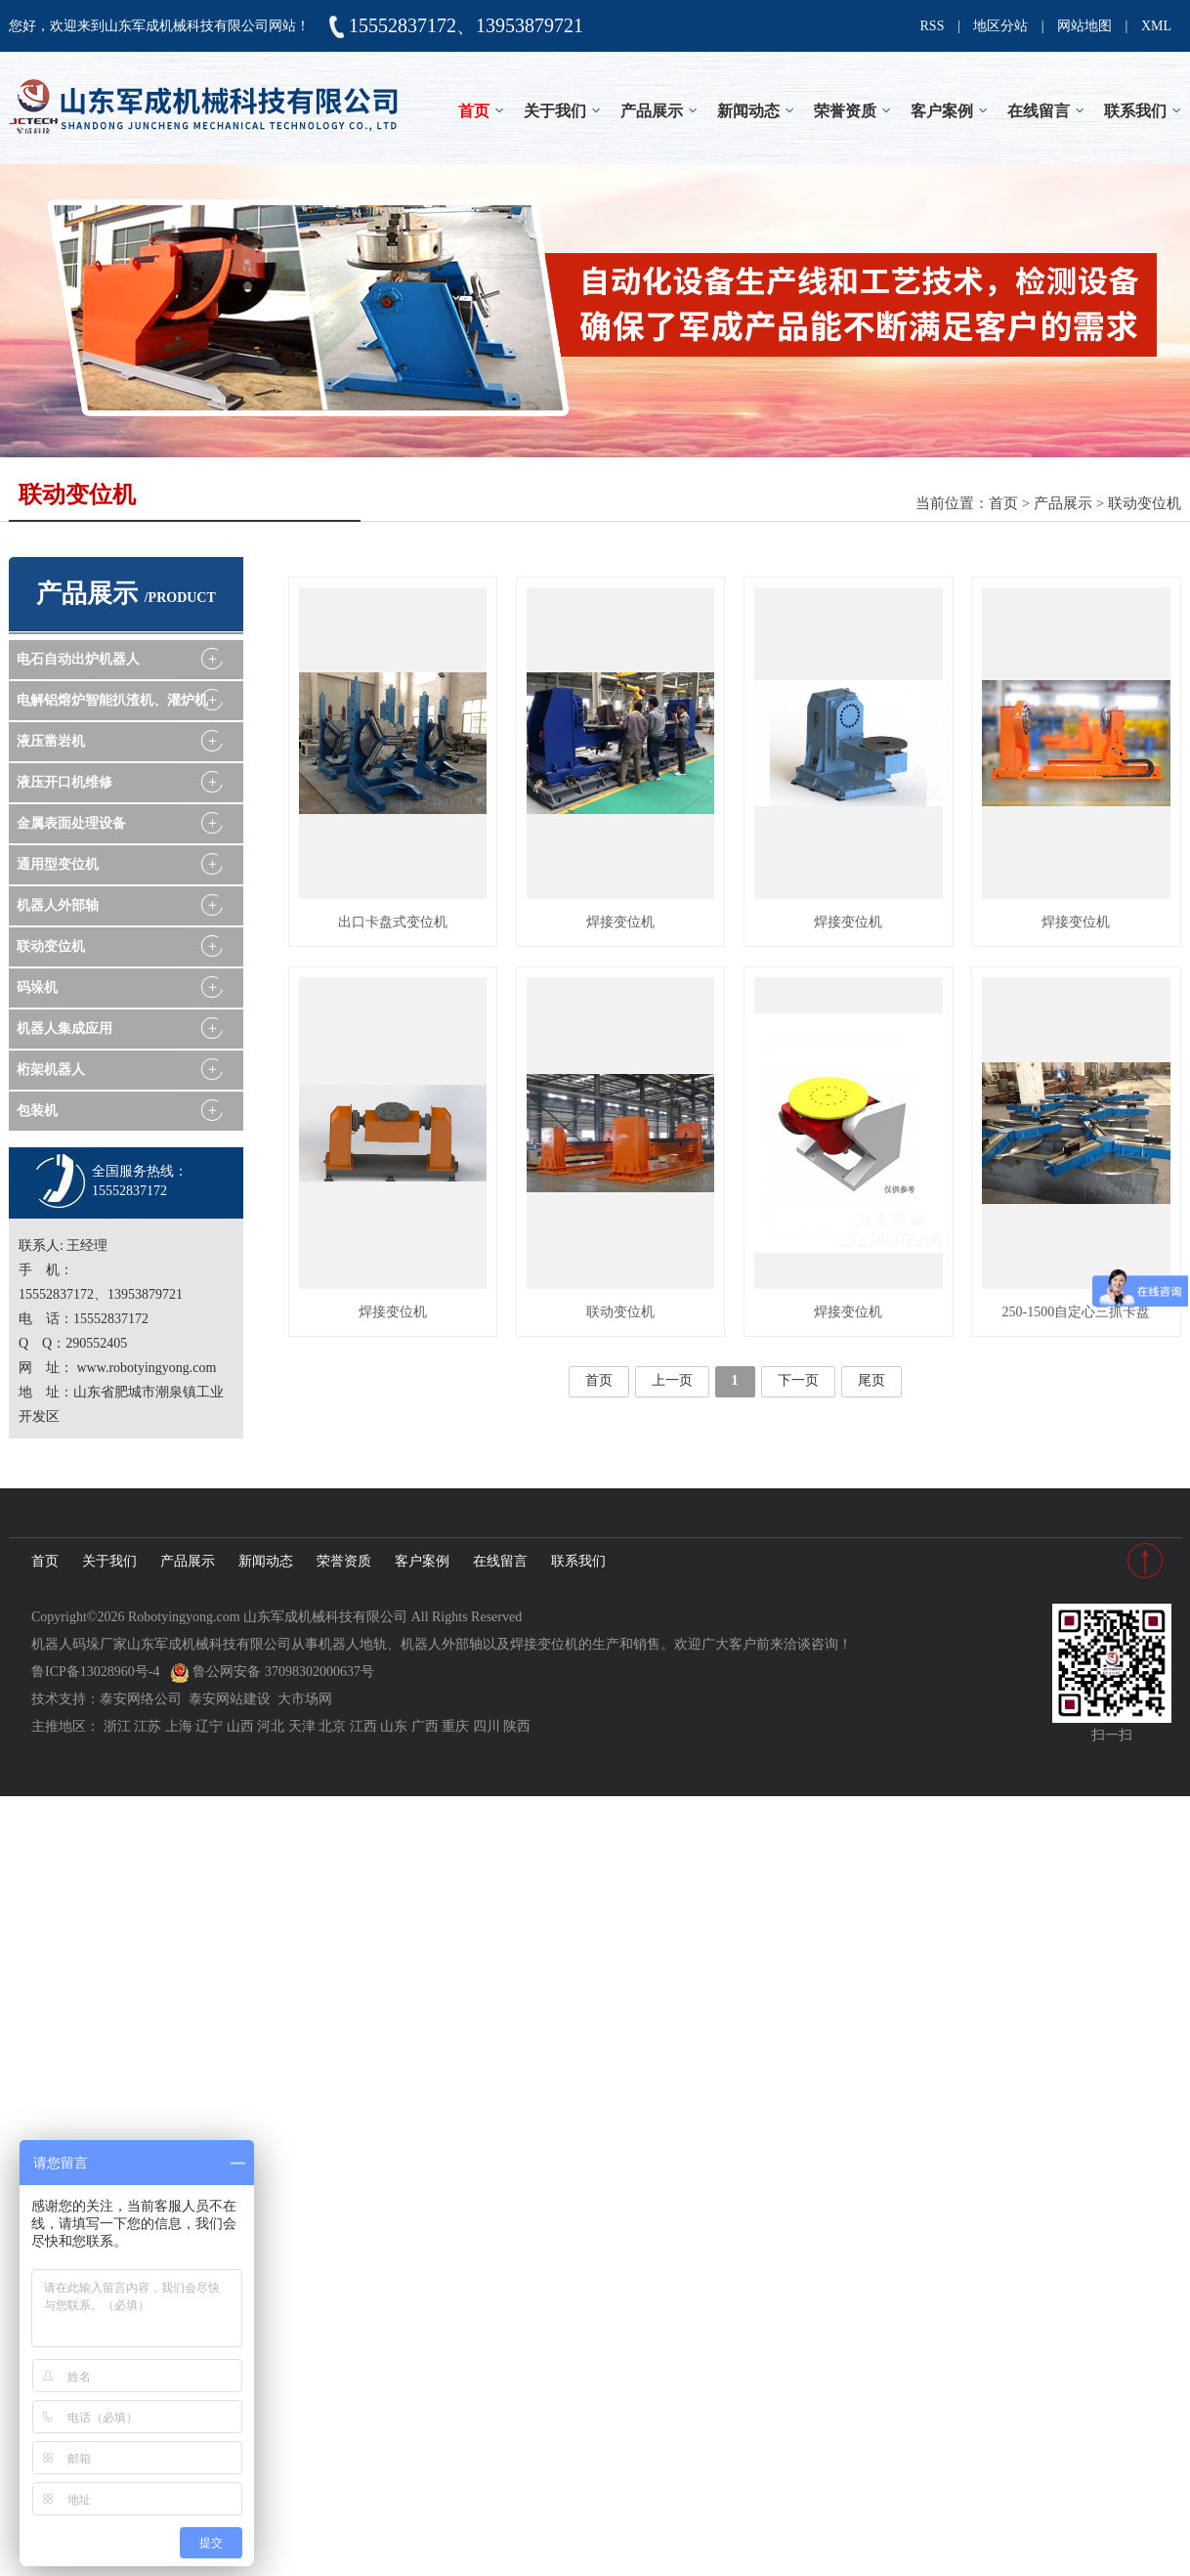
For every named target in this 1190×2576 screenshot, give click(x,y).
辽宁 (209, 1726)
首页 (473, 111)
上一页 (672, 1380)
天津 (302, 1726)
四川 (486, 1726)
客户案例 (942, 111)
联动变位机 (1144, 503)
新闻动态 (748, 111)
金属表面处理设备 (71, 823)
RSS (932, 26)
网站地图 (1084, 26)
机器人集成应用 (64, 1028)
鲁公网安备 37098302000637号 (272, 1671)
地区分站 (1000, 26)
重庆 (455, 1726)
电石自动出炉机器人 (78, 659)
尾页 (871, 1380)
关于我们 (555, 111)
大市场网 (304, 1699)
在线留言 (1038, 111)
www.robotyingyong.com (147, 1367)
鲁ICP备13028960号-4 (95, 1671)
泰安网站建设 (230, 1699)
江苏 (147, 1726)
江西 (363, 1726)
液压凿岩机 (51, 741)
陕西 (517, 1726)
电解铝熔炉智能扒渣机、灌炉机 (112, 700)
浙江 (117, 1726)
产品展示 (651, 111)
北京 (332, 1726)
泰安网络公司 (141, 1699)
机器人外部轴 (58, 905)
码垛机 (37, 987)
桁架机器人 (51, 1069)
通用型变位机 (58, 864)
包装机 (37, 1110)
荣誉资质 (845, 111)
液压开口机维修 (64, 782)
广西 (425, 1726)
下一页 (798, 1380)
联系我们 (1135, 111)
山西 (240, 1726)
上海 (178, 1726)
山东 (393, 1726)
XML (1156, 26)
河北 (270, 1726)
